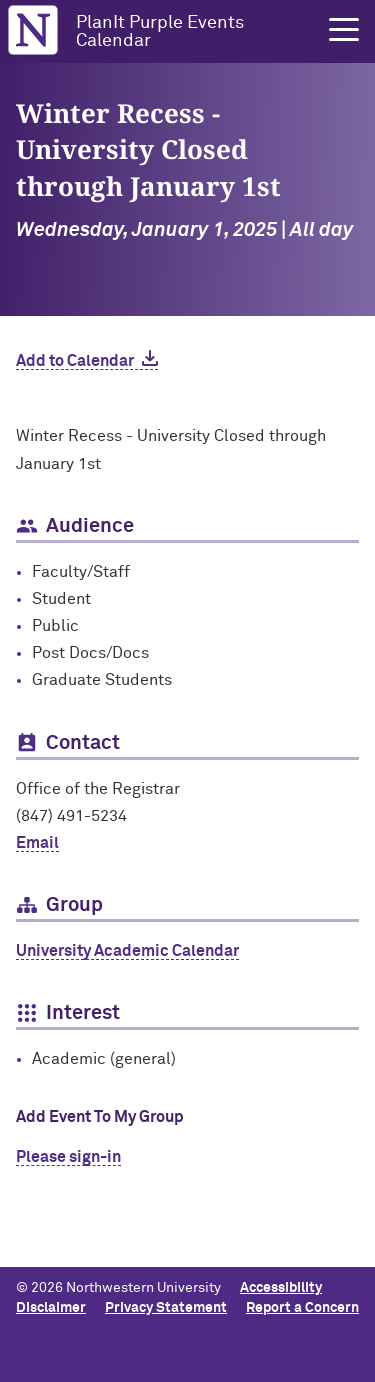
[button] (344, 30)
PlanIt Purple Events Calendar (160, 32)
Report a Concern (302, 1308)
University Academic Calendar (127, 951)
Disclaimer (51, 1308)
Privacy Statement (166, 1308)
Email (37, 843)
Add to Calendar (75, 361)
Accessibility (281, 1288)
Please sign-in (68, 1157)
